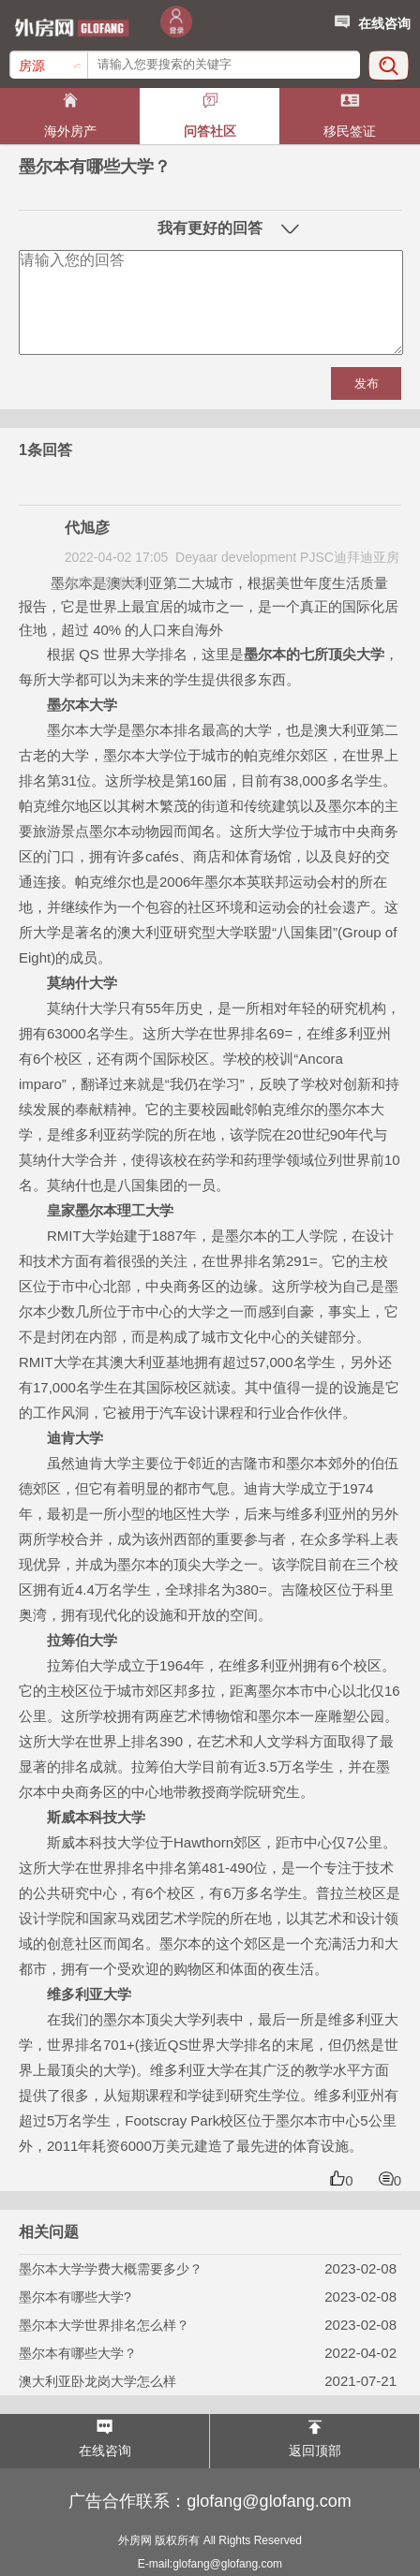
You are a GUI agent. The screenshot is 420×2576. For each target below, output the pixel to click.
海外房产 (70, 131)
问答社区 (210, 131)
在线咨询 (371, 20)
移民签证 (349, 131)
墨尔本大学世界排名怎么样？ (104, 2325)
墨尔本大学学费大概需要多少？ (110, 2268)
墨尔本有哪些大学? (75, 2296)
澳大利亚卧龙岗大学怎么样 (97, 2381)
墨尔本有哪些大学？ (78, 2353)
